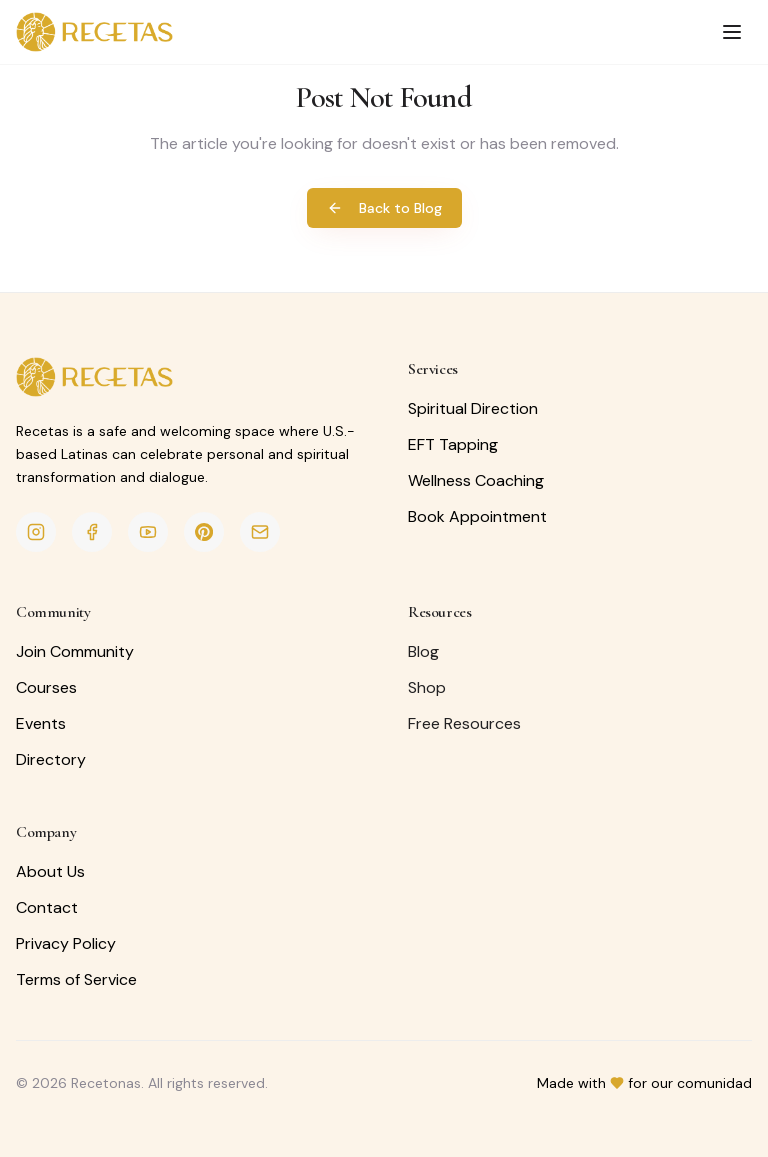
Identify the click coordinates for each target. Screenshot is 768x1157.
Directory (51, 759)
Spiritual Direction (473, 408)
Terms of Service (76, 979)
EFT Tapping (453, 444)
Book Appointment (477, 516)
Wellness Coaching (476, 480)
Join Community (75, 651)
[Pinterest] (204, 532)
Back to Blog (384, 208)
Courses (46, 687)
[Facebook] (92, 532)
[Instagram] (36, 532)
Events (41, 723)
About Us (50, 871)
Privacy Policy (66, 943)
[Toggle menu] (732, 32)
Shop (427, 687)
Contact (47, 907)
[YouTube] (148, 532)
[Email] (260, 532)
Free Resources (464, 723)
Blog (423, 651)
